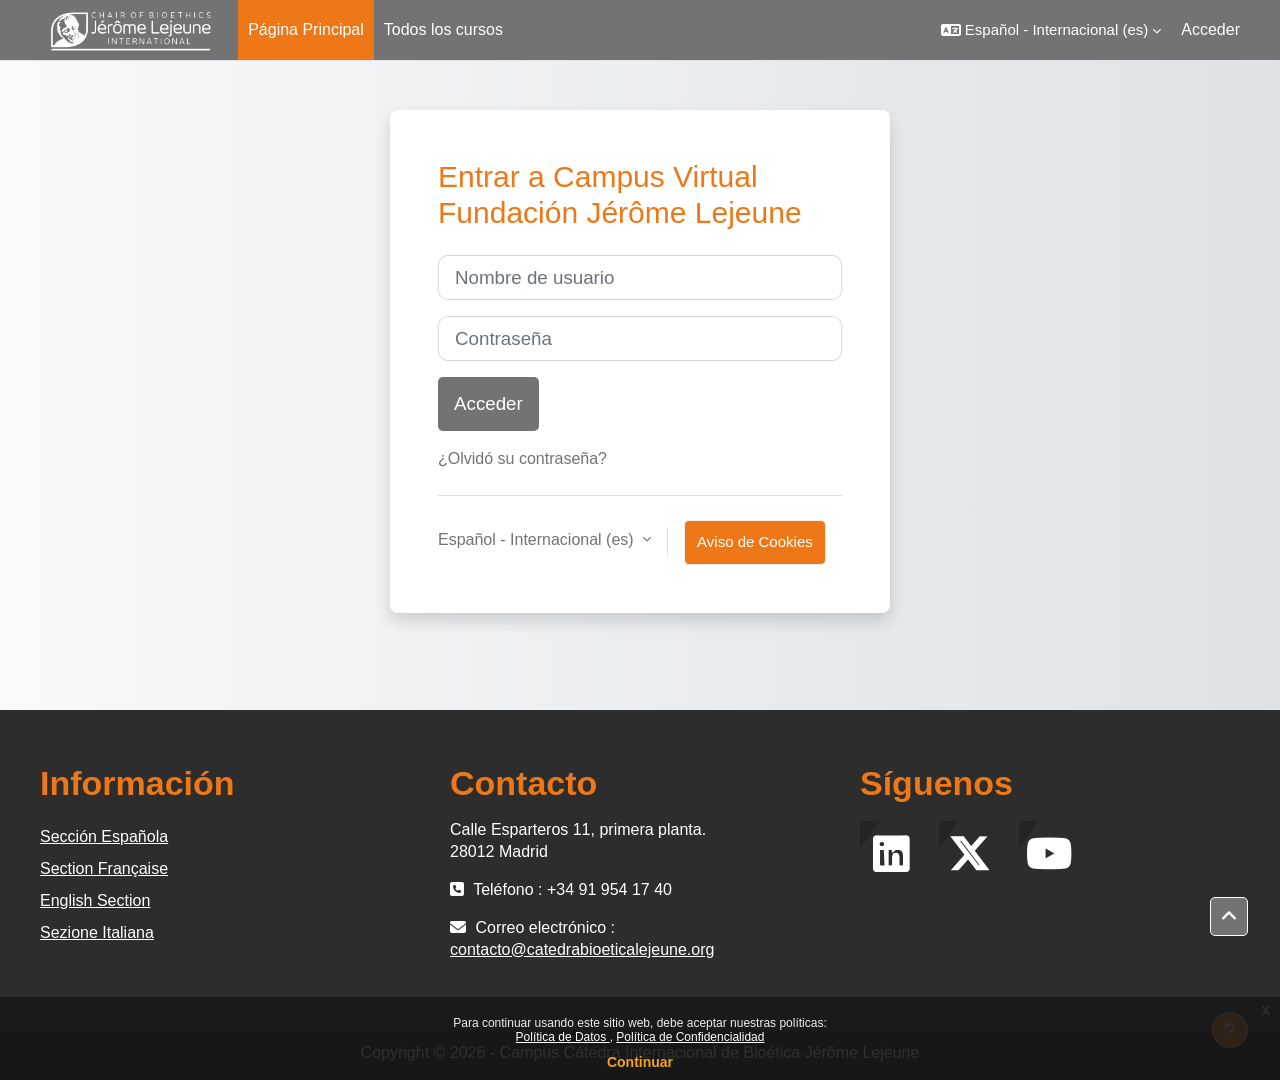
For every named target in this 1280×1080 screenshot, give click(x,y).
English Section (95, 900)
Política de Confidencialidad (690, 1037)
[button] (1051, 30)
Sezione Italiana (97, 932)
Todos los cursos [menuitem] (443, 29)
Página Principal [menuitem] (306, 29)
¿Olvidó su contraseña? (522, 458)
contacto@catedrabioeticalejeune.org (582, 949)
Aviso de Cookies (755, 541)
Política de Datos (563, 1037)
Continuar (640, 1062)
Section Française (104, 868)
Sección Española (104, 836)
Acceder (1210, 29)
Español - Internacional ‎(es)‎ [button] (538, 539)
